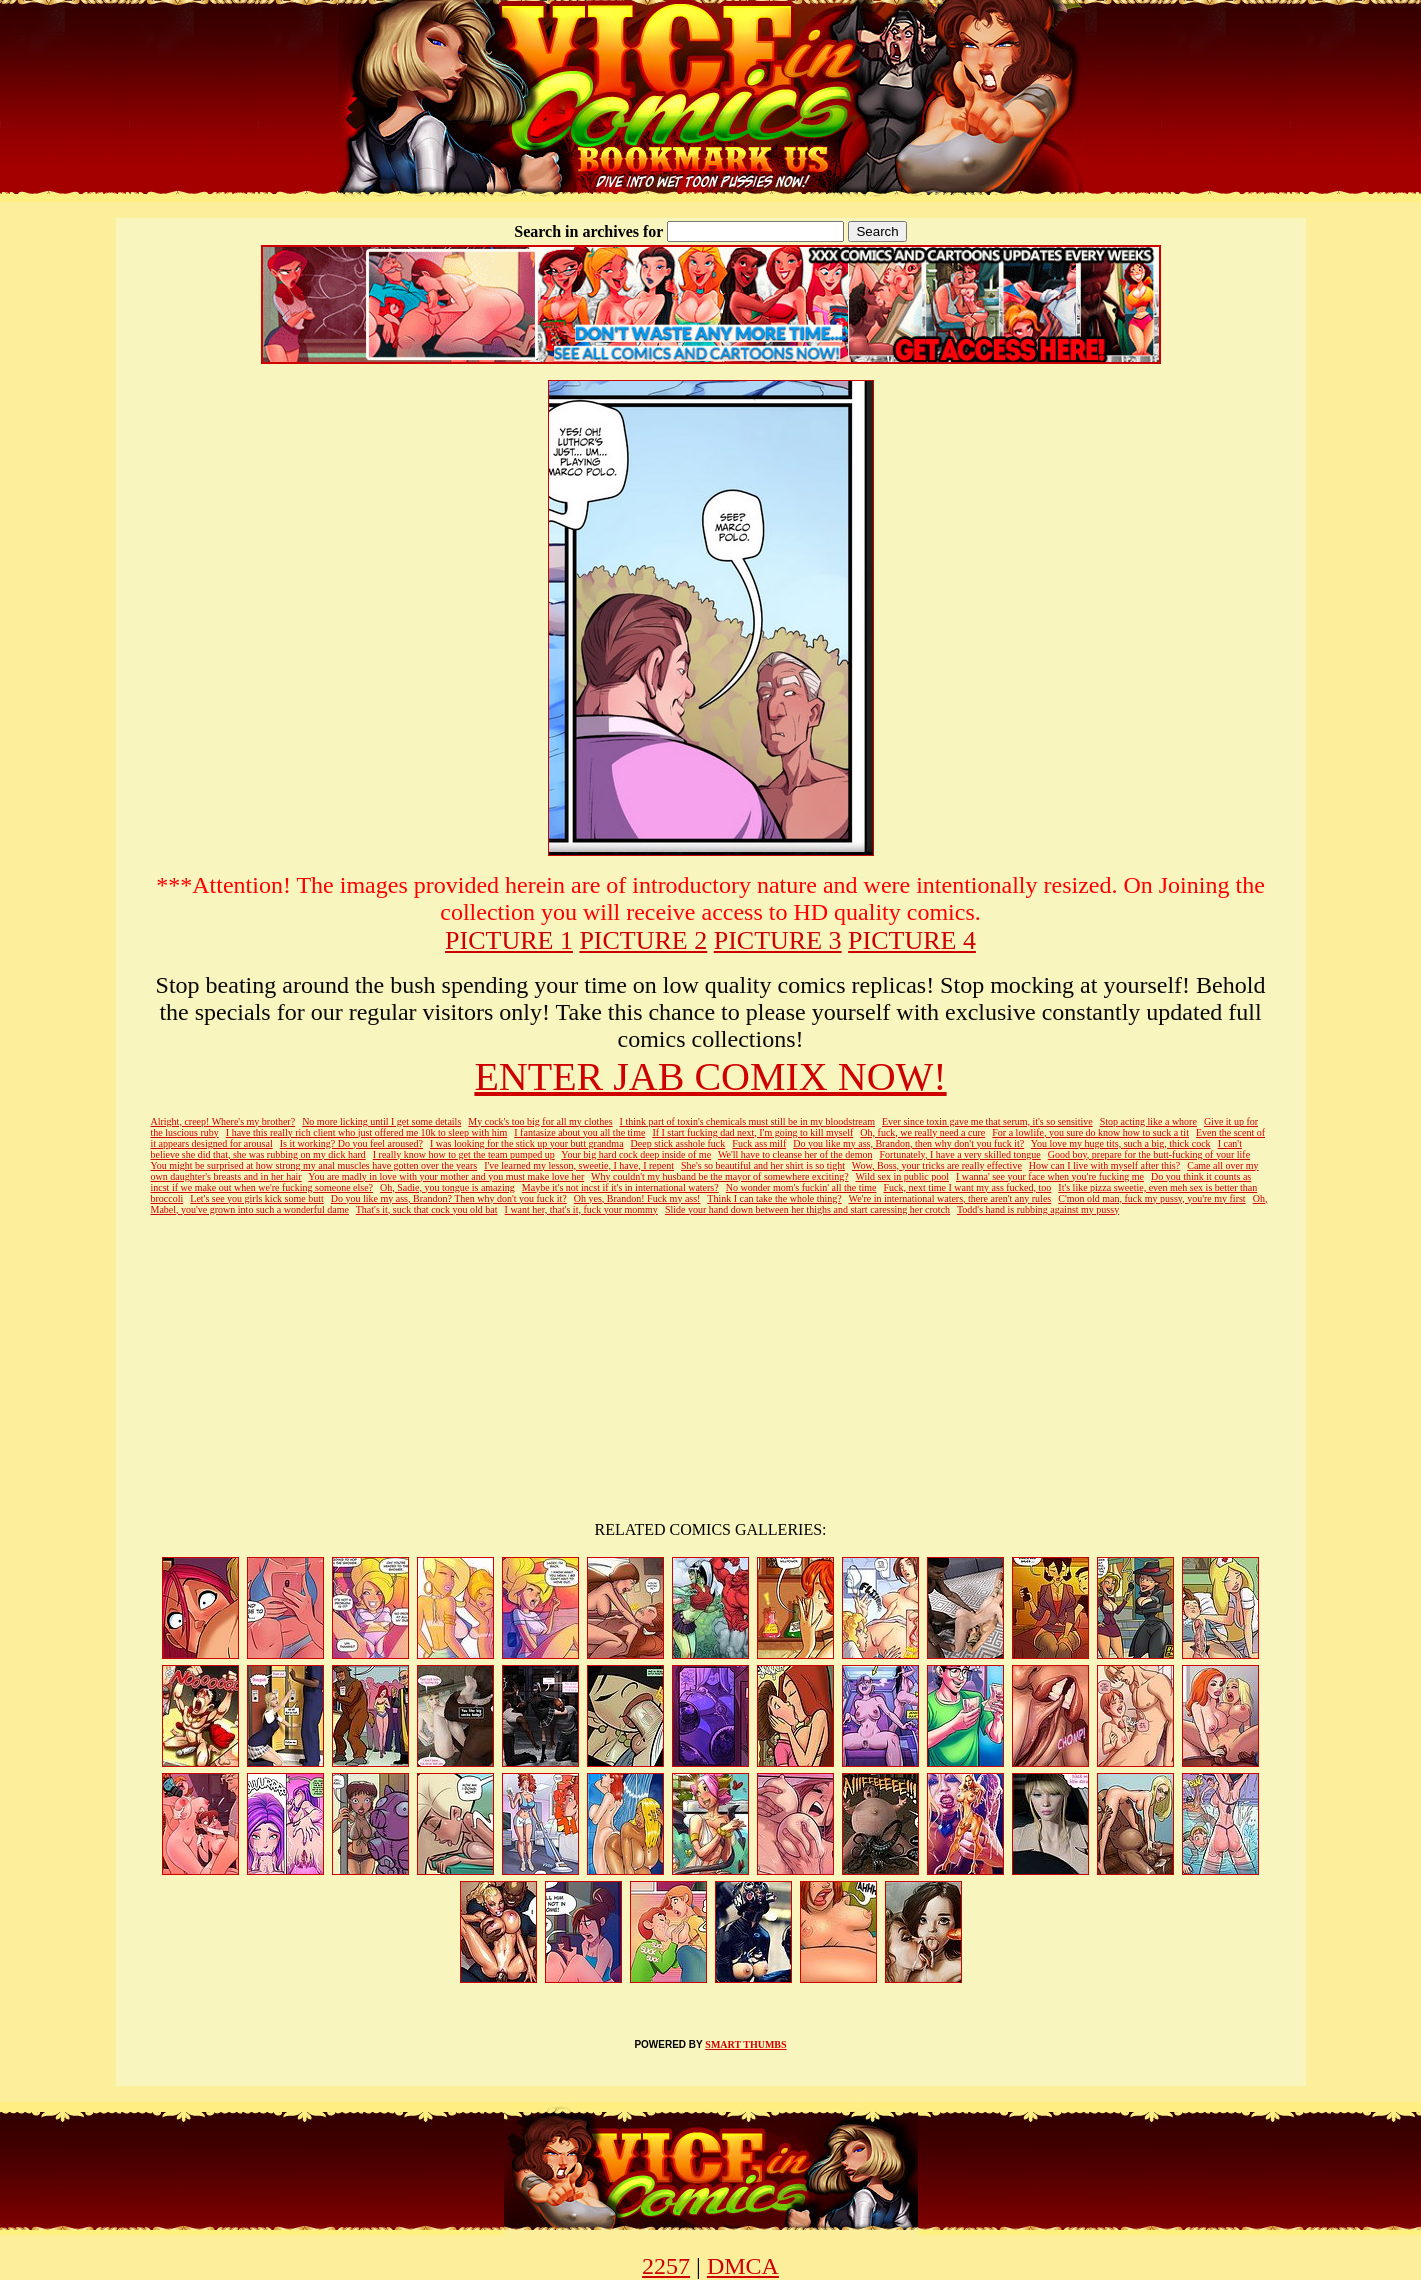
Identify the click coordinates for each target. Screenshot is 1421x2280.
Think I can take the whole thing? (774, 1198)
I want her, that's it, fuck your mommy (581, 1209)
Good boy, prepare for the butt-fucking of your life (1149, 1154)
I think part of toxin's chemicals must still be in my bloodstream (747, 1121)
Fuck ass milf (759, 1143)
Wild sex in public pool (901, 1176)
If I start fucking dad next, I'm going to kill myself (752, 1132)
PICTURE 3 (778, 940)
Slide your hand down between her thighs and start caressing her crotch (807, 1209)
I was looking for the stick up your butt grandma (527, 1143)
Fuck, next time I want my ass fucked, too (968, 1187)
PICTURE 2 (643, 940)
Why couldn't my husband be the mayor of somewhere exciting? (720, 1176)
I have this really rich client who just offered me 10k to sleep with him (366, 1132)
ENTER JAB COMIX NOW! (710, 1076)
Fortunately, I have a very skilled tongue (959, 1154)
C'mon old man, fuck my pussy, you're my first (1151, 1198)
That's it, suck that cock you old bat (427, 1209)
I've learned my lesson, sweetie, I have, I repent (579, 1165)
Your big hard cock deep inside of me (636, 1154)
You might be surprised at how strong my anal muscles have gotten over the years (314, 1165)
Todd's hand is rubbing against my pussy (1038, 1209)
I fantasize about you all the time (579, 1132)
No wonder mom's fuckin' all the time (801, 1187)
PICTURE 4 (912, 940)
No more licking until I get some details (381, 1121)
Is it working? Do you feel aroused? (351, 1143)
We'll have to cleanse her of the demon (795, 1154)
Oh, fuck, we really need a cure (922, 1132)
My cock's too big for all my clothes (540, 1121)
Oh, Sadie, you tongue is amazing (447, 1187)
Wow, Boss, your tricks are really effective (937, 1165)
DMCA (743, 2266)
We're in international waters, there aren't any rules (950, 1198)
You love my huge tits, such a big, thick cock (1121, 1143)
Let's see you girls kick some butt (256, 1198)
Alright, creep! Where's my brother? (223, 1121)
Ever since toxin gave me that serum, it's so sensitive (987, 1121)
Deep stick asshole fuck (678, 1143)
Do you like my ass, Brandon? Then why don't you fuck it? (449, 1198)
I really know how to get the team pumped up (464, 1154)
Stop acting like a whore (1148, 1121)
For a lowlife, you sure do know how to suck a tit (1090, 1132)
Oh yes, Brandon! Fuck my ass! (637, 1198)
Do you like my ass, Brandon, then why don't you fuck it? (908, 1143)
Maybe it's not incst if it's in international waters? (620, 1187)
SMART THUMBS (745, 2044)
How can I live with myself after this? (1104, 1165)
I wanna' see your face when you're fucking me (1050, 1176)
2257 (666, 2266)
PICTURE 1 (509, 940)
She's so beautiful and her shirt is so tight (763, 1165)
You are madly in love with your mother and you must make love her (446, 1176)
